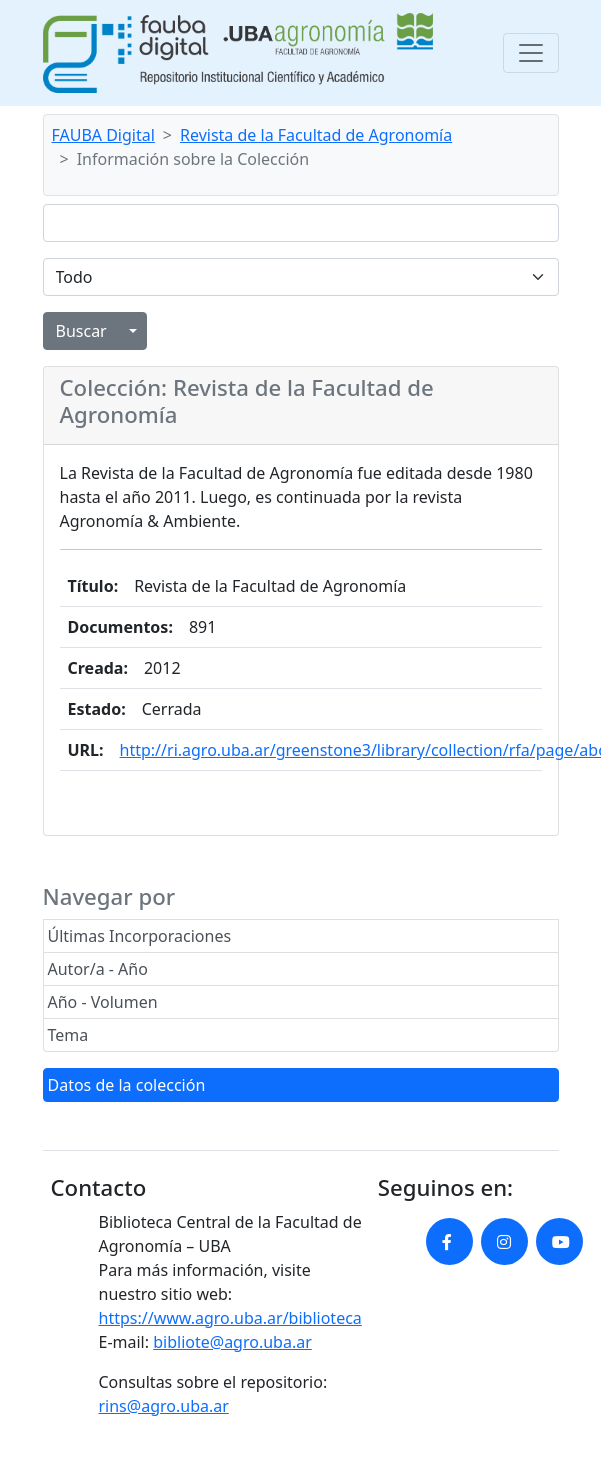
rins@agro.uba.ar (164, 1406)
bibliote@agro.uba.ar (232, 1342)
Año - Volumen (103, 1002)
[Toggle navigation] (531, 53)
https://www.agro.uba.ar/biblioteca (230, 1318)
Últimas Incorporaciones (140, 936)
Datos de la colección (127, 1085)
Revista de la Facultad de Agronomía (316, 135)
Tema (68, 1035)
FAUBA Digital (103, 135)
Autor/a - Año (98, 969)
